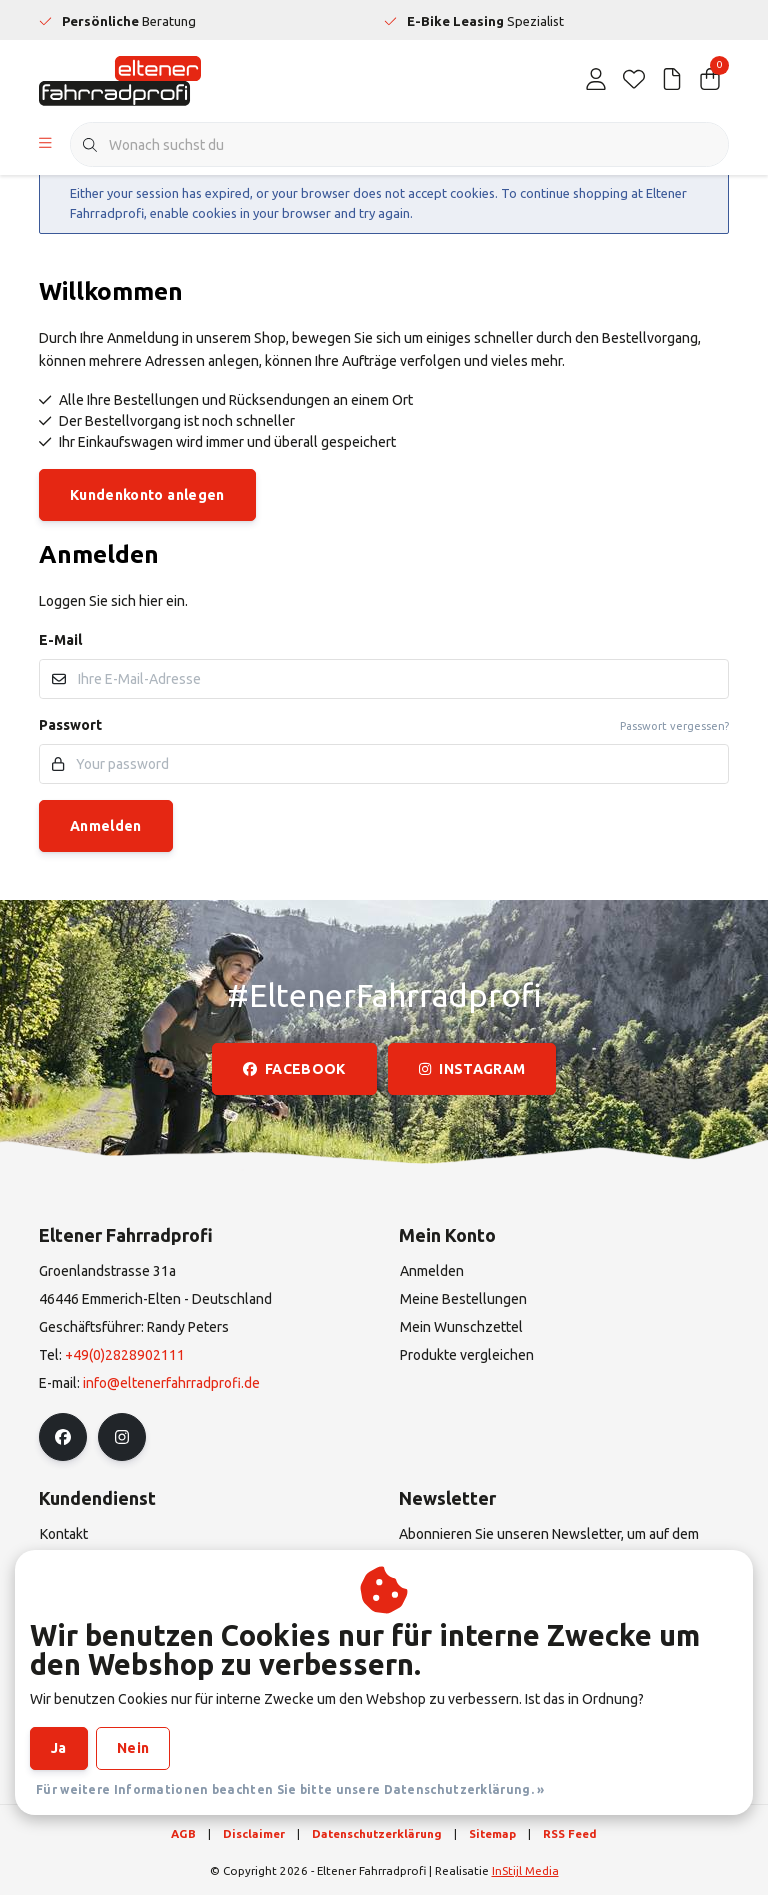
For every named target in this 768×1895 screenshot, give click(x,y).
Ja (59, 1748)
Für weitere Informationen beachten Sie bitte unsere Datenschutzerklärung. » (290, 1789)
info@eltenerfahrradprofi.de (171, 1383)
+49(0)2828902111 (125, 1355)
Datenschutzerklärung (377, 1833)
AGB (183, 1833)
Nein (133, 1748)
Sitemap (492, 1833)
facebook (294, 1069)
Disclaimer (254, 1833)
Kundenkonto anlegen (147, 495)
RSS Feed (570, 1833)
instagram (472, 1069)
